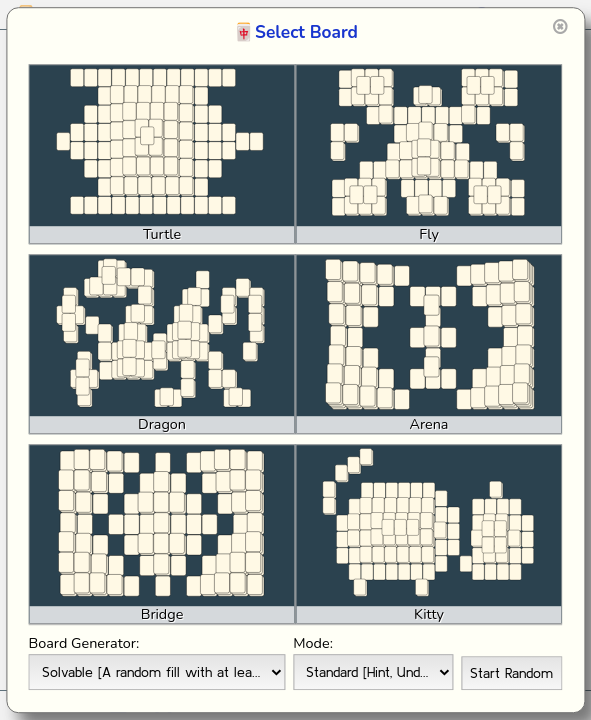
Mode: (313, 643)
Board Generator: (84, 643)
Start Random (511, 673)
